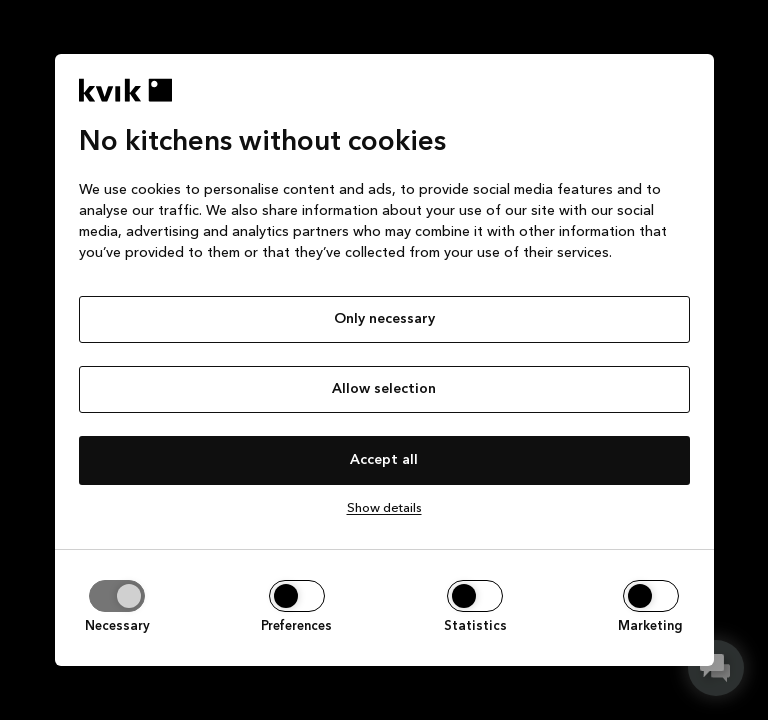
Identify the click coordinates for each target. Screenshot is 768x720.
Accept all (384, 460)
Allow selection (384, 389)
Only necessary (384, 319)
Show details (384, 508)
